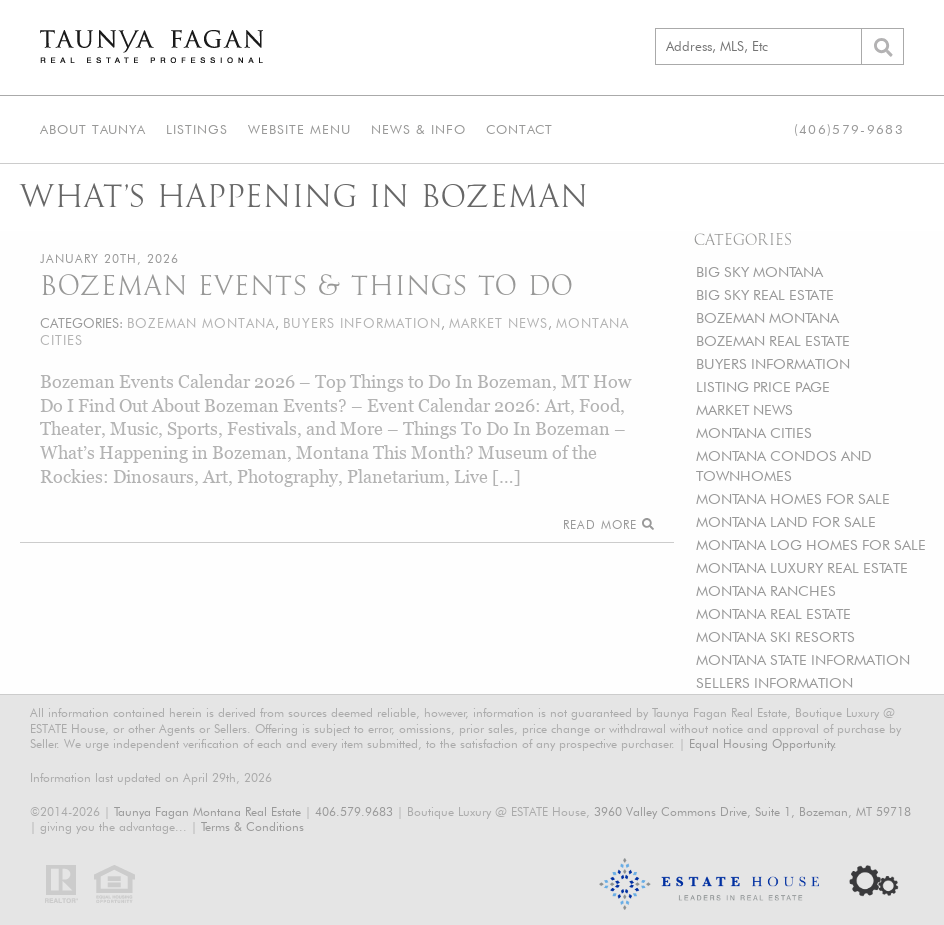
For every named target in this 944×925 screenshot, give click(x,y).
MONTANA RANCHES (766, 590)
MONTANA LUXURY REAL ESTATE (802, 567)
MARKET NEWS (744, 409)
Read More (608, 524)
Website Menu (299, 129)
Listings (197, 129)
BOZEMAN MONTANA (767, 317)
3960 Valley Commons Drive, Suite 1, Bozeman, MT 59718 (752, 811)
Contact (519, 129)
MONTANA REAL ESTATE (773, 613)
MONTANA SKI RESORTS (775, 636)
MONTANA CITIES (754, 432)
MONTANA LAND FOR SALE (786, 521)
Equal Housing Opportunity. (763, 743)
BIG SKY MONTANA (759, 271)
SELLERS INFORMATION (774, 682)
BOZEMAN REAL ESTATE (773, 340)
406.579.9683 (354, 811)
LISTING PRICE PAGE (763, 386)
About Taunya (93, 129)
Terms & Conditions (252, 826)
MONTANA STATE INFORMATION (803, 659)
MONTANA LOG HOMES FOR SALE (811, 544)
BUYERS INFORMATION (773, 363)
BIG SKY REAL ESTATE (765, 294)
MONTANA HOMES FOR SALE (793, 498)
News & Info (418, 129)
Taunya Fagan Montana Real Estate (207, 811)
